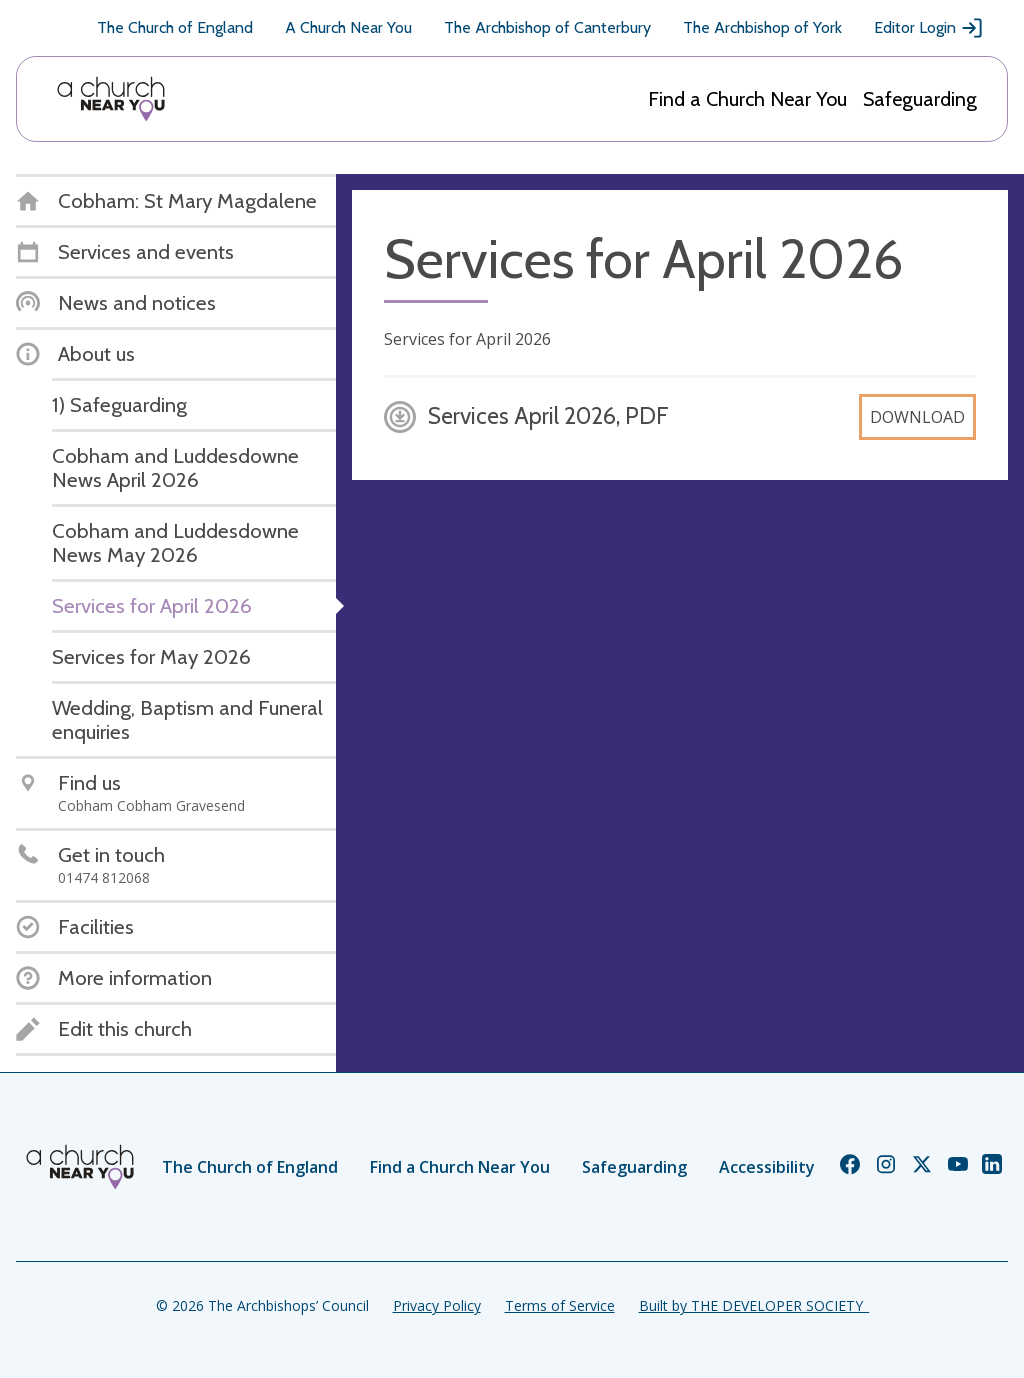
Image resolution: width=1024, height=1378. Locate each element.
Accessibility (767, 1167)
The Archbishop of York (762, 27)
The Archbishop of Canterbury (547, 27)
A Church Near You (348, 27)
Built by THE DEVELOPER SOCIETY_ (754, 1305)
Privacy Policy (437, 1305)
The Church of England (175, 27)
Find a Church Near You (747, 99)
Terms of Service (560, 1305)
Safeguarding (920, 99)
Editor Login (929, 28)
